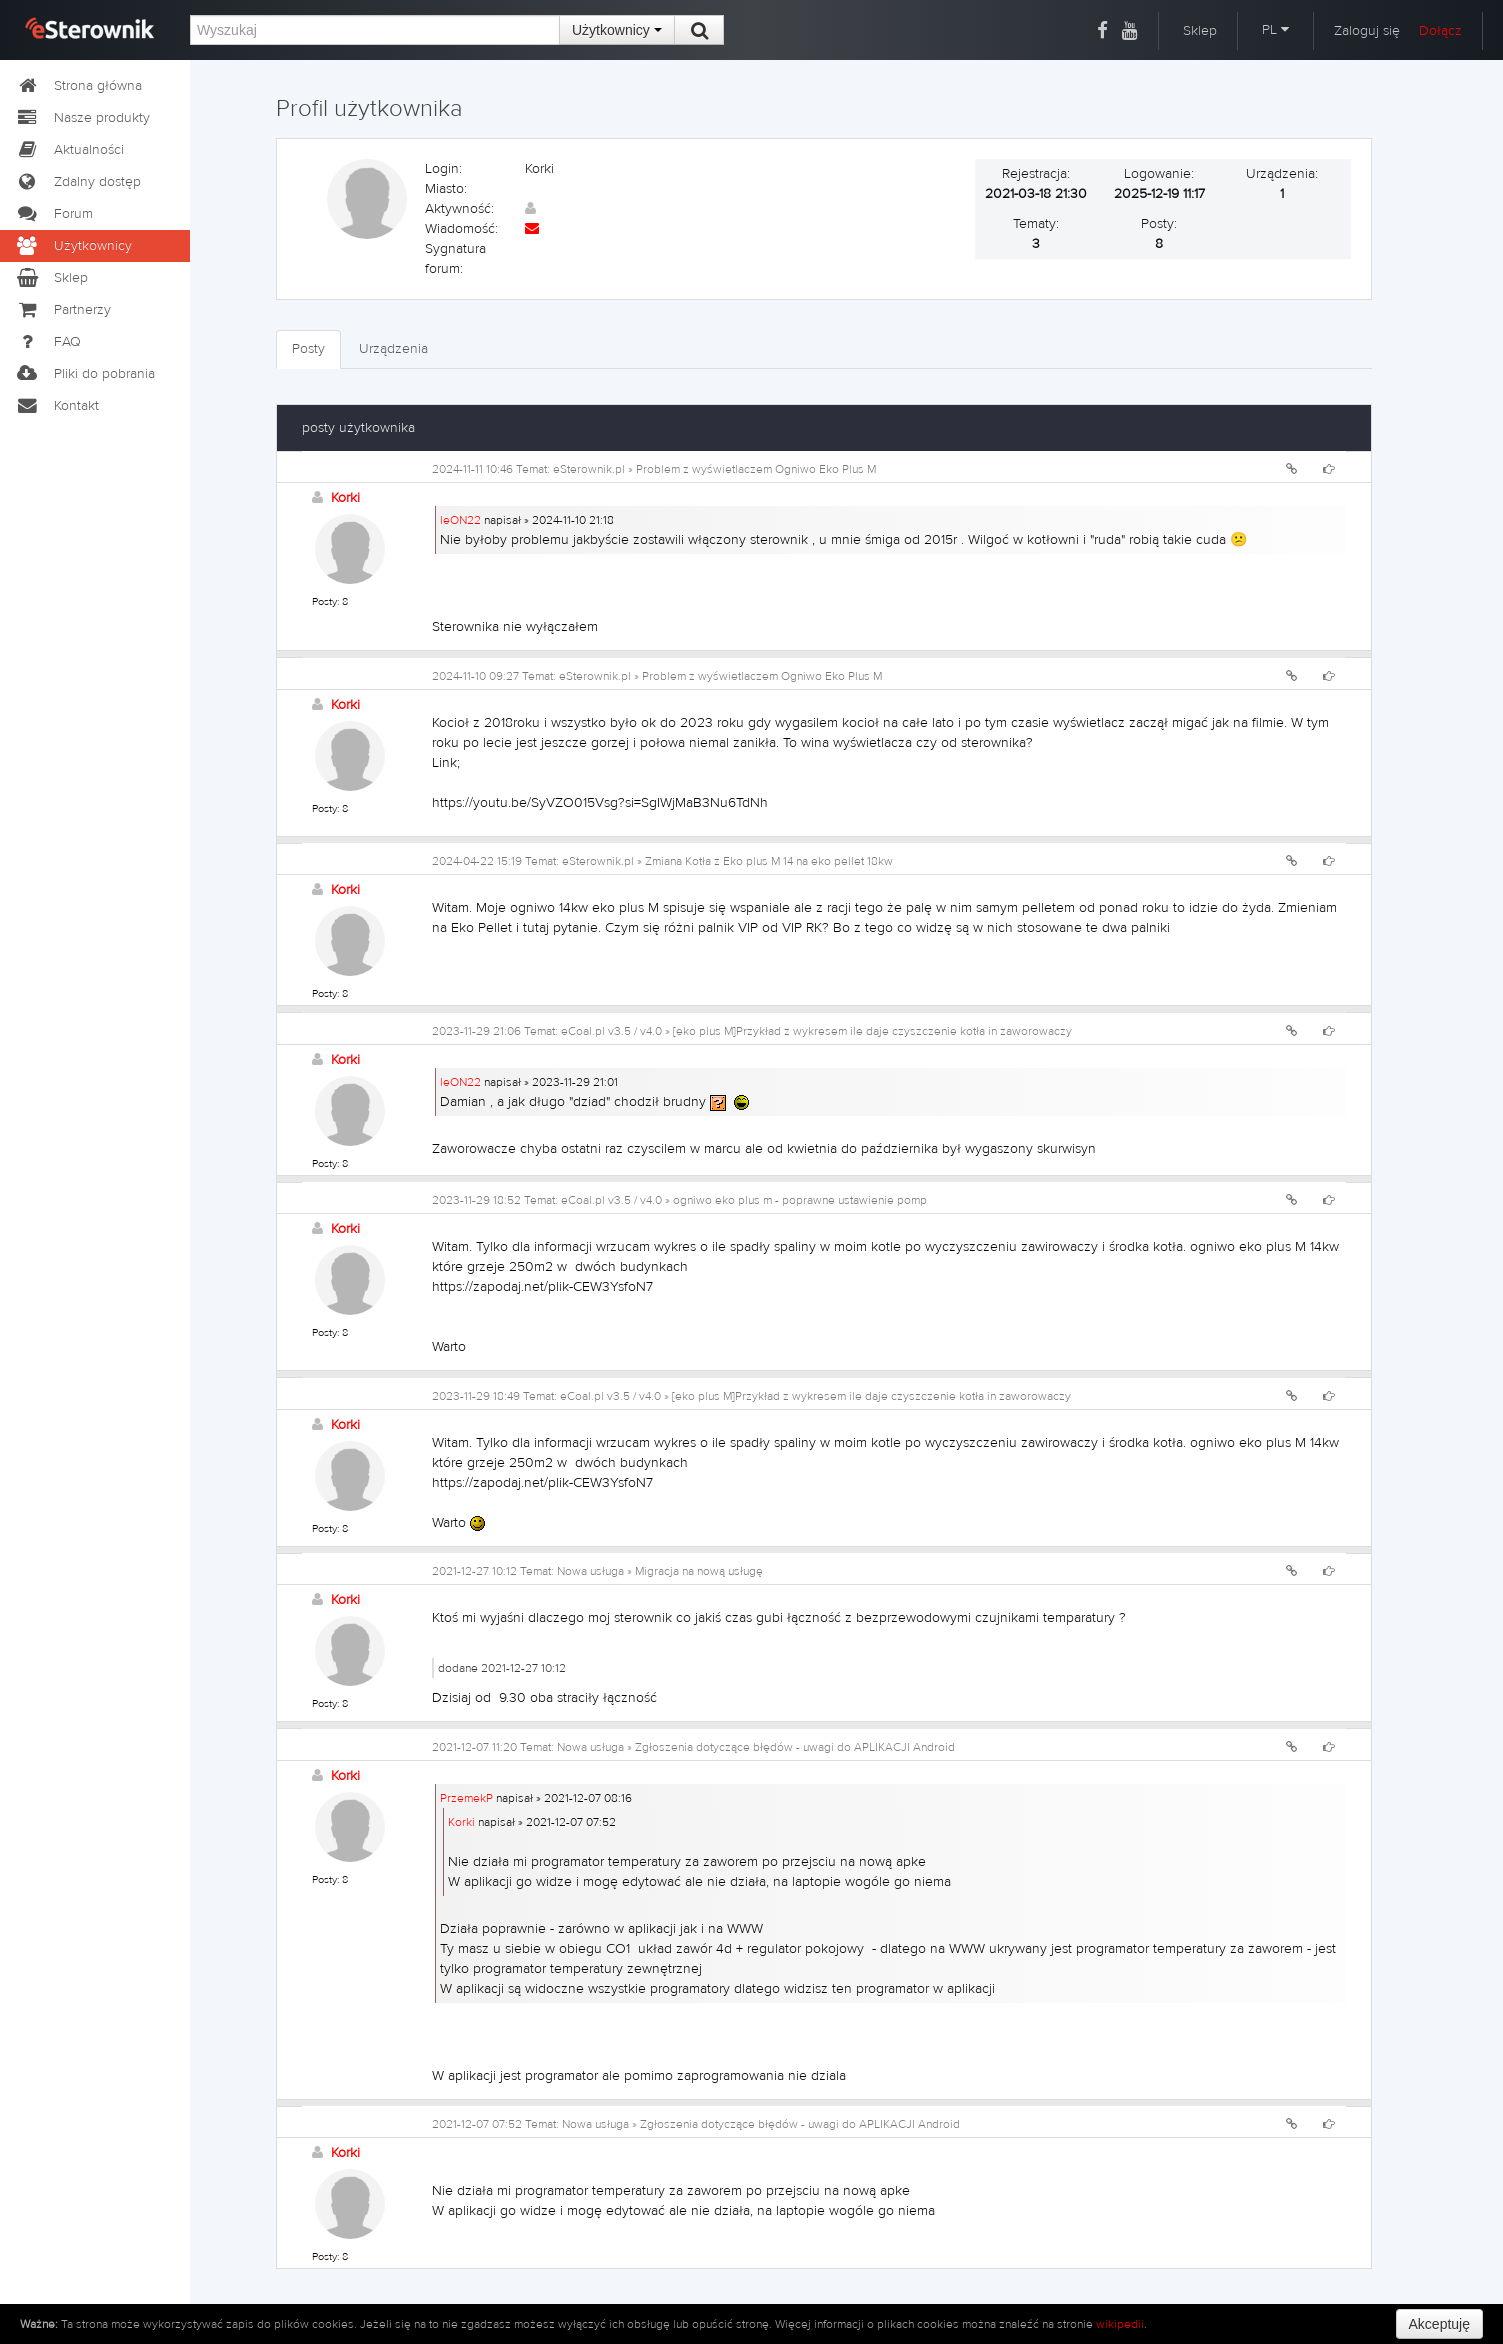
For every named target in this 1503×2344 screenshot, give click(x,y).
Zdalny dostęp (78, 182)
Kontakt (57, 406)
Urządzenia (393, 349)
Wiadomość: (461, 229)
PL (1275, 30)
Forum (54, 214)
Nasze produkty (82, 118)
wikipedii (1120, 2324)
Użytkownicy (617, 30)
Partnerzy (63, 310)
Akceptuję (1439, 2324)
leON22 (460, 520)
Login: (443, 169)
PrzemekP (466, 1798)
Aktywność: (459, 209)
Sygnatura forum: (455, 259)
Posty (308, 349)
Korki (345, 498)
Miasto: (446, 189)
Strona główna (78, 86)
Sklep (1200, 31)
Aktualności (69, 150)
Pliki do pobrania (85, 374)
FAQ (48, 342)
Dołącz (1440, 31)
